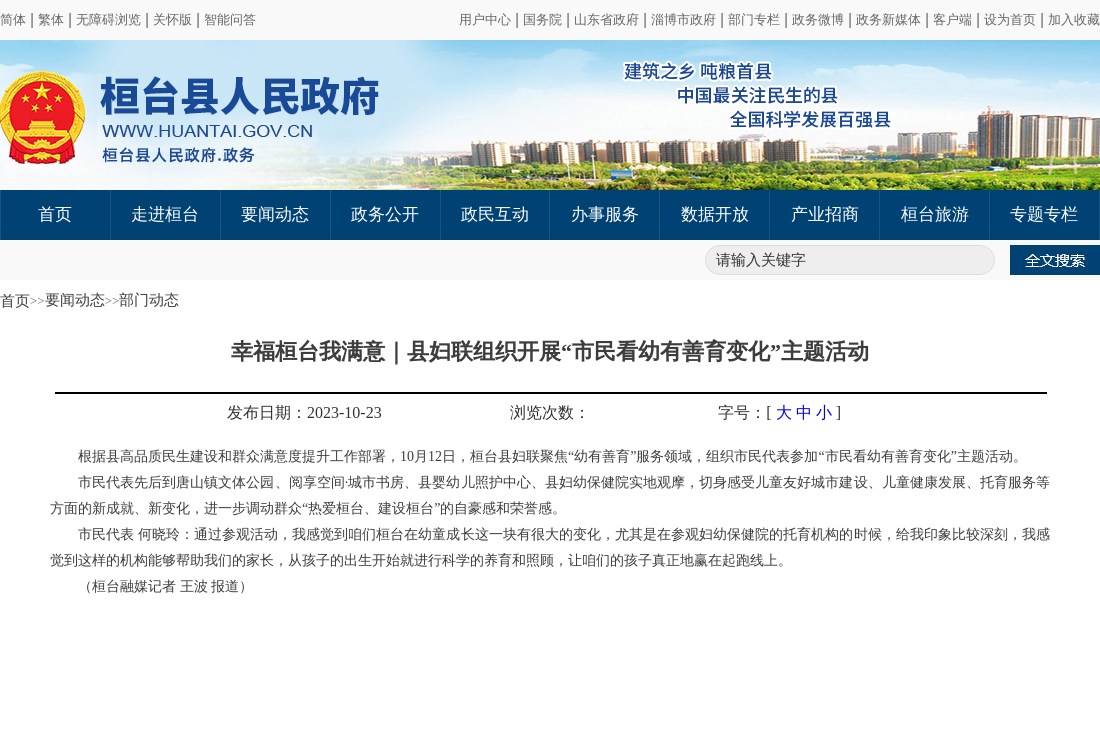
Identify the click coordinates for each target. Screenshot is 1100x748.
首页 (55, 214)
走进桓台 (165, 214)
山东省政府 (606, 19)
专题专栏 (1044, 214)
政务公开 (385, 214)
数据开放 (715, 214)
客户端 (952, 19)
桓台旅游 (935, 214)
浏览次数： (550, 412)
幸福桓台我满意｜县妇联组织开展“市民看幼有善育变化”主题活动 (550, 351)
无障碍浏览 (108, 19)
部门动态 (149, 300)
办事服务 (605, 214)
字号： (742, 412)
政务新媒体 (888, 19)
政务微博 (818, 19)
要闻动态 (275, 214)
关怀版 (172, 19)
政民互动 (495, 214)
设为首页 (1010, 19)
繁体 (51, 19)
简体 (13, 19)
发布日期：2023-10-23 (304, 412)
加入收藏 (1074, 19)
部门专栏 (754, 19)
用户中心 (485, 19)
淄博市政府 (683, 19)
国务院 (542, 19)
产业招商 (825, 214)
